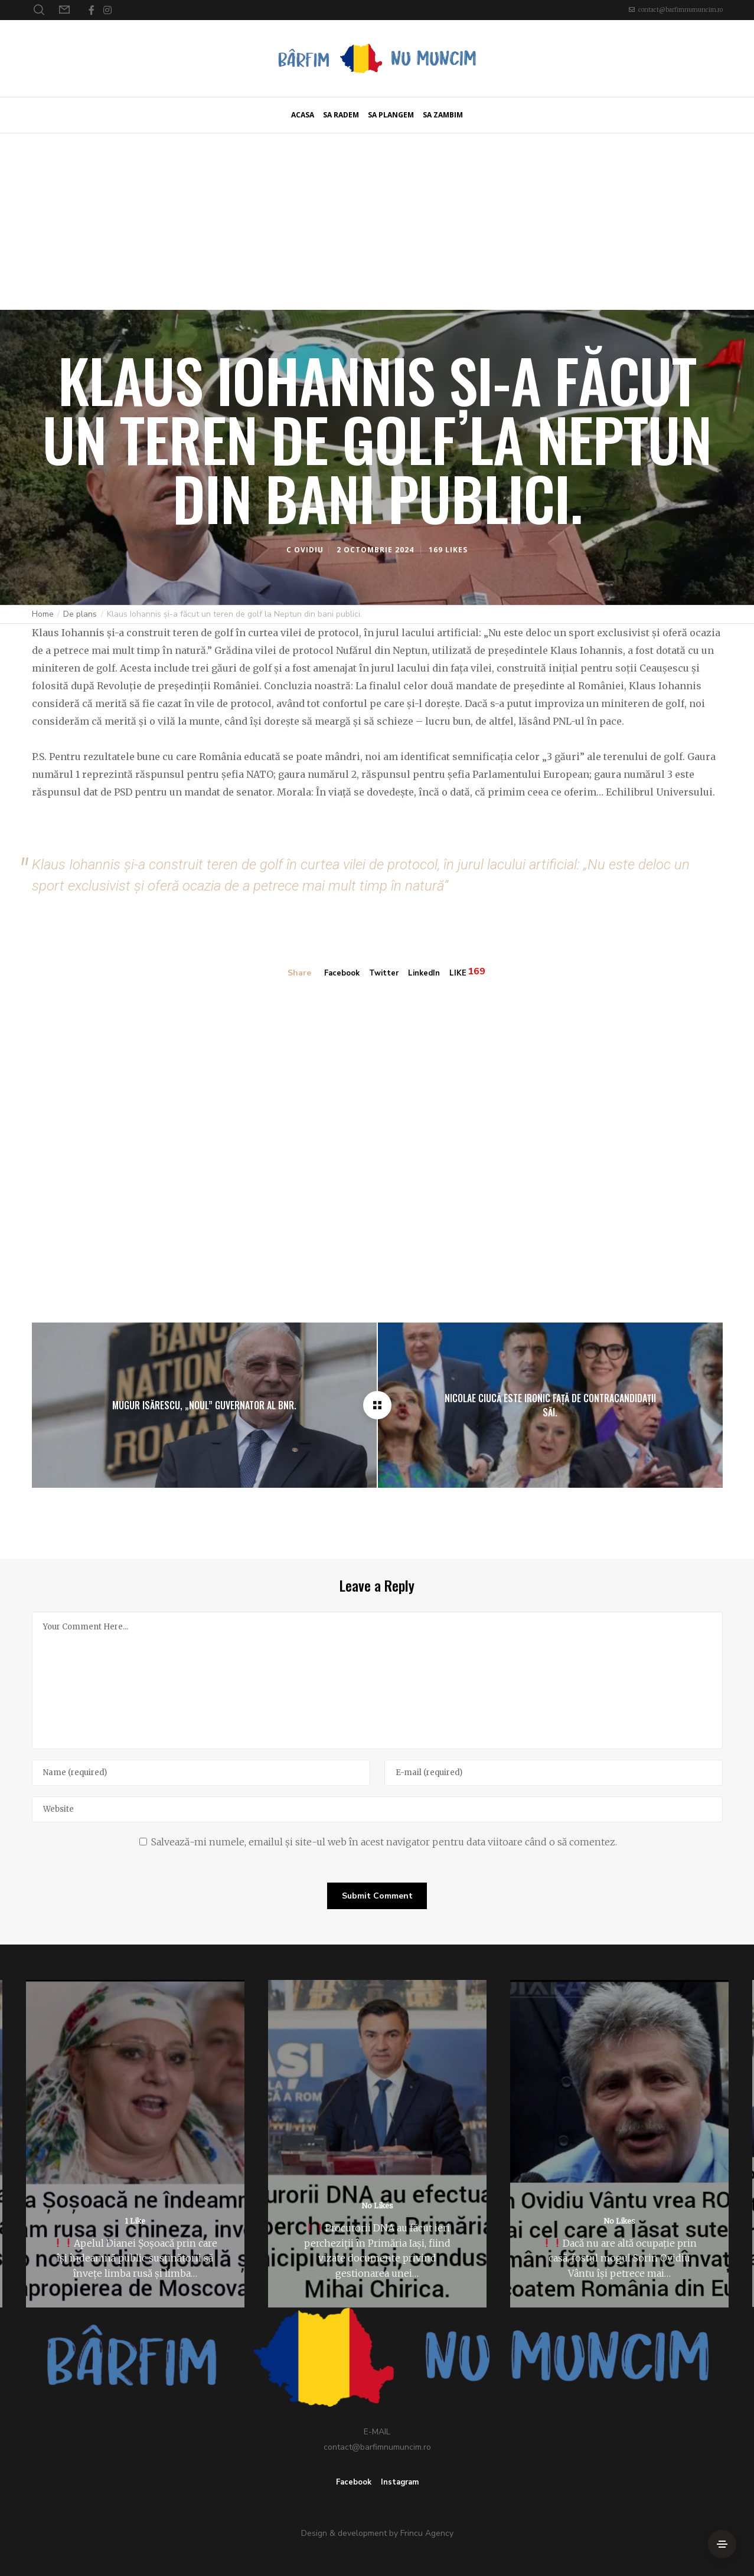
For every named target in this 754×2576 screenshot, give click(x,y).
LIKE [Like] (462, 973)
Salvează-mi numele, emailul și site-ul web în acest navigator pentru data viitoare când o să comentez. (384, 1841)
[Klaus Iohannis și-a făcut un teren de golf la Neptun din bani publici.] (377, 1404)
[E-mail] (553, 1772)
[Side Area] (722, 2544)
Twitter (384, 973)
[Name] (201, 1772)
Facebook (339, 973)
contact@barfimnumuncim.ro (680, 10)
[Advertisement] (377, 221)
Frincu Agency (426, 2532)
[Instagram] (107, 10)
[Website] (377, 1808)
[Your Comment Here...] (377, 1679)
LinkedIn (427, 973)
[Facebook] (91, 10)
